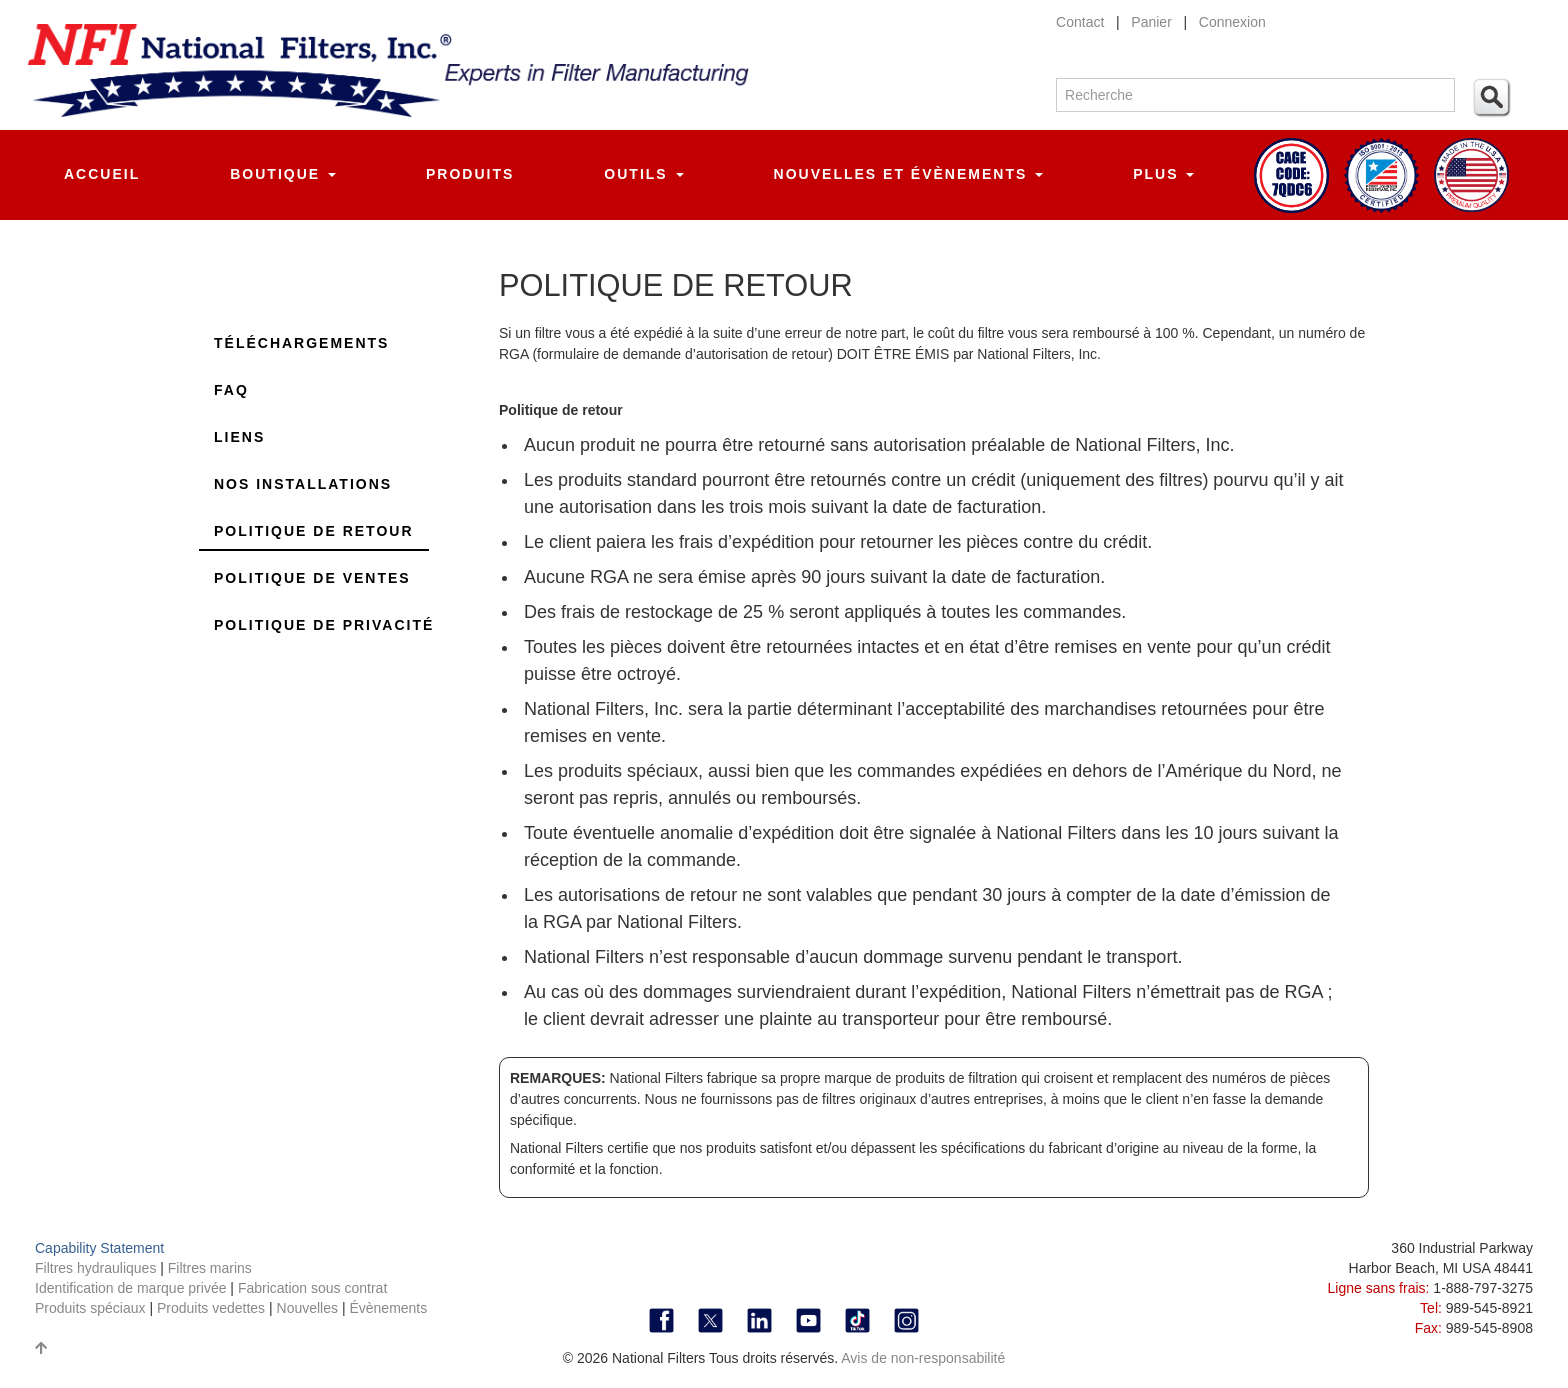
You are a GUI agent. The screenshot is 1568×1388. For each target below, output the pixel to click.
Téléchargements (301, 343)
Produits (470, 174)
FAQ (231, 390)
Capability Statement (99, 1248)
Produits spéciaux (92, 1308)
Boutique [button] (283, 174)
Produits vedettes (213, 1308)
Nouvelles (307, 1308)
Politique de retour (314, 531)
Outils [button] (643, 174)
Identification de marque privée (132, 1288)
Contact (1080, 22)
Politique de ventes (312, 578)
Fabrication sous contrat (312, 1288)
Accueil (102, 174)
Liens (239, 437)
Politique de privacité (324, 625)
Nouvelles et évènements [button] (909, 174)
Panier (1151, 22)
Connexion (1232, 22)
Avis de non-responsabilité (923, 1358)
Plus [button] (1163, 174)
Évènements (388, 1308)
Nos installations (303, 484)
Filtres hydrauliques (97, 1268)
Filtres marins (210, 1268)
